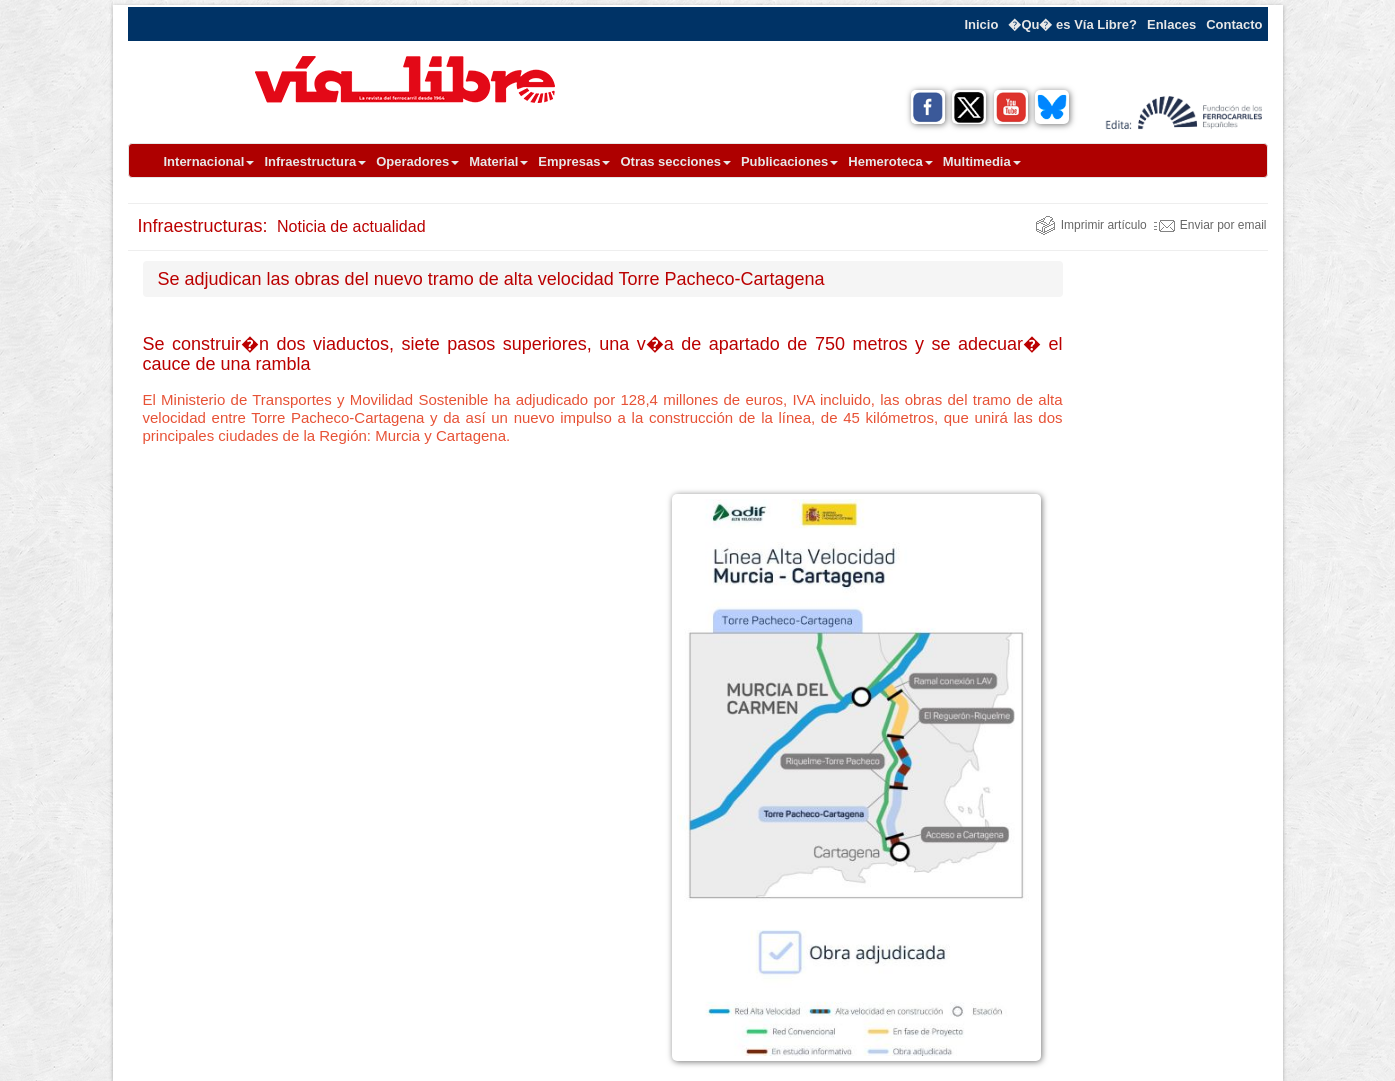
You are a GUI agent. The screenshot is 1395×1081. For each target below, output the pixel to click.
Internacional (209, 161)
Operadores (417, 161)
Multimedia (982, 161)
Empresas (574, 161)
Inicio (981, 24)
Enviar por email (1210, 225)
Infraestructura (315, 161)
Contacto (1234, 24)
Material (498, 161)
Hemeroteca (890, 161)
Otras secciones (675, 161)
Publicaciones (789, 161)
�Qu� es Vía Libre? (1072, 24)
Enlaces (1171, 24)
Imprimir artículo (1091, 225)
